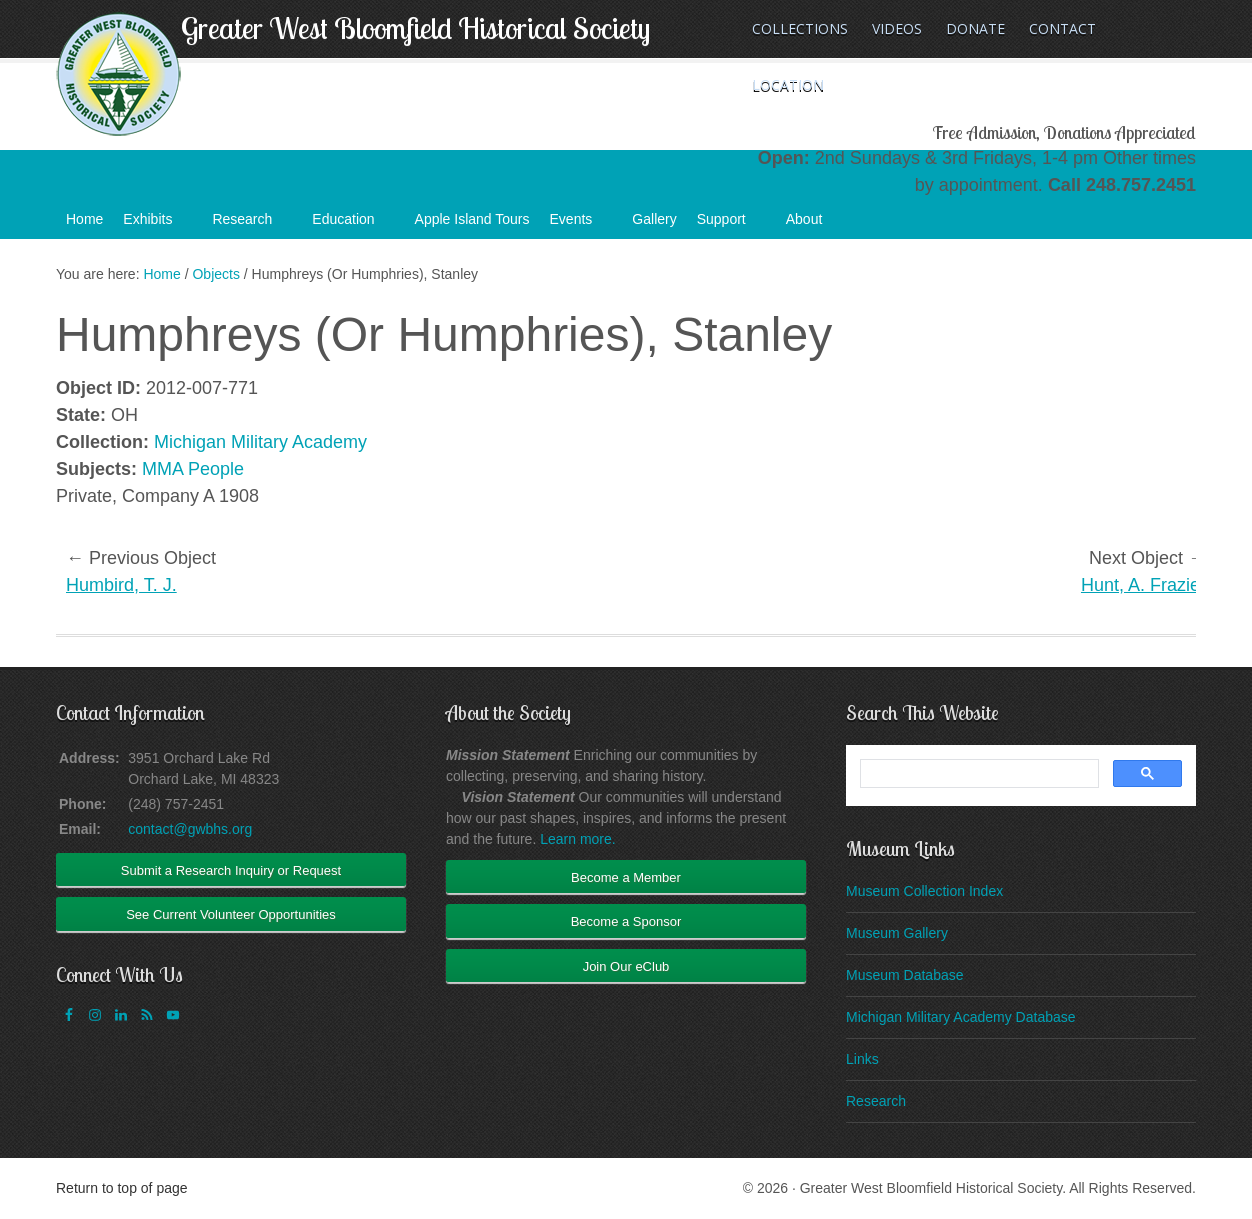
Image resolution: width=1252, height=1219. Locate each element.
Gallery (654, 219)
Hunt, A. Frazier (1143, 585)
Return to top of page (122, 1188)
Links (862, 1059)
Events (581, 225)
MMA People (193, 469)
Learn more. (577, 839)
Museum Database (905, 975)
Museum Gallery (897, 933)
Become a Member (626, 877)
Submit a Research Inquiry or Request (231, 870)
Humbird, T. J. (121, 585)
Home (84, 219)
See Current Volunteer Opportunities (231, 914)
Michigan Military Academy (260, 442)
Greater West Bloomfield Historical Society (415, 28)
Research (252, 225)
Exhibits (157, 225)
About (814, 225)
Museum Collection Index (924, 891)
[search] (977, 774)
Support (731, 225)
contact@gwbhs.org (190, 829)
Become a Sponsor (626, 921)
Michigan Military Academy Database (961, 1017)
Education (353, 225)
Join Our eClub (626, 966)
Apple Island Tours (472, 219)
